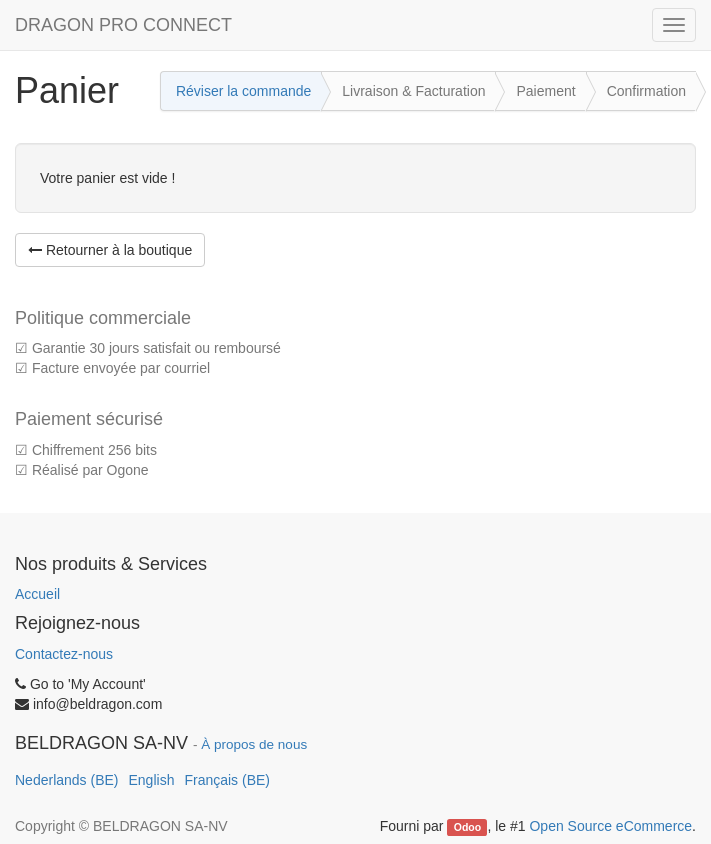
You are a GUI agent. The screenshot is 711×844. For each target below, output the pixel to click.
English (152, 780)
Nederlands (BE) (67, 780)
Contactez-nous (64, 654)
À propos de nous (254, 744)
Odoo (467, 827)
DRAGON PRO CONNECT (123, 25)
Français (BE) (227, 780)
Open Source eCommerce (610, 826)
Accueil (37, 594)
